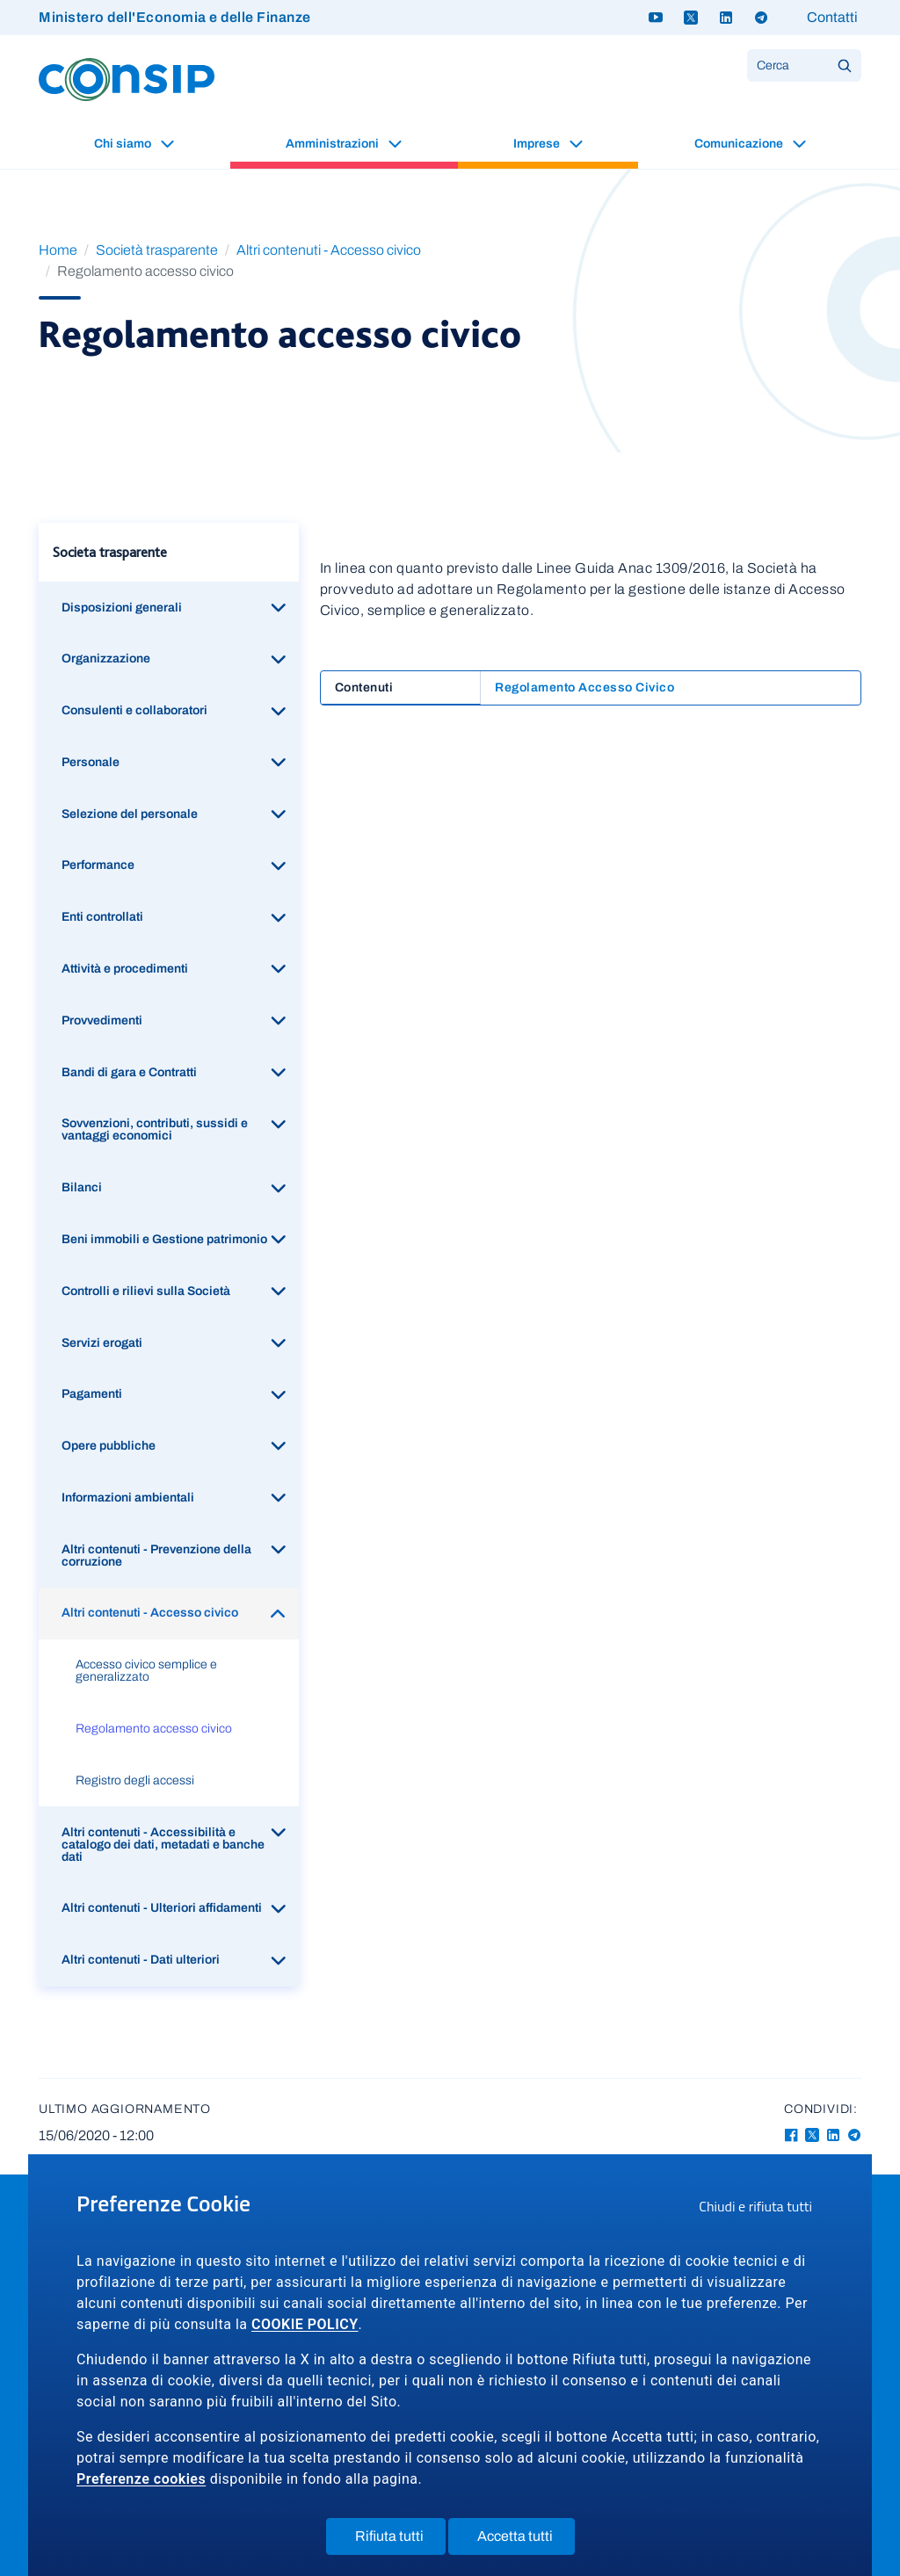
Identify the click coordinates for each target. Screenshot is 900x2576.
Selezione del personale (130, 814)
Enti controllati (102, 916)
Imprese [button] (537, 143)
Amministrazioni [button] (333, 143)
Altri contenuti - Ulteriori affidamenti (162, 1907)
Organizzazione (106, 658)
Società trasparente (157, 249)
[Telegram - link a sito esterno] (761, 17)
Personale (91, 762)
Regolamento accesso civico (154, 1728)
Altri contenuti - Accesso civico (328, 249)
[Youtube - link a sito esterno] (655, 17)
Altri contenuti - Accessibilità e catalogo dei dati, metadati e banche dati (163, 1844)
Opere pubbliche (109, 1445)
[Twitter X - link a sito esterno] (690, 17)
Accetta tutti (526, 2540)
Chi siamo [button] (124, 143)
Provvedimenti (102, 1020)
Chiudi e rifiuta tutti (761, 2209)
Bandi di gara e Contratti (129, 1072)
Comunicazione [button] (740, 143)
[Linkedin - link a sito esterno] (726, 17)
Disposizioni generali (122, 607)
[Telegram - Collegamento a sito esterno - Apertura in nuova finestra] (854, 2135)
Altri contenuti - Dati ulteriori (141, 1959)
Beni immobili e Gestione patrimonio (164, 1239)
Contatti (832, 17)
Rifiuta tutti (400, 2540)
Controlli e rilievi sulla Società (146, 1291)
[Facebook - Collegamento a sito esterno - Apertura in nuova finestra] (791, 2135)
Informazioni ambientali (128, 1497)
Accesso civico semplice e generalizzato (146, 1670)
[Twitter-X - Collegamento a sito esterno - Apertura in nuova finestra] (812, 2135)
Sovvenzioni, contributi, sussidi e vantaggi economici (155, 1129)
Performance (98, 865)
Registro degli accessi (135, 1780)
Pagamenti (92, 1393)
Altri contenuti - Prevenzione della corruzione (156, 1555)
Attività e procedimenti (125, 968)
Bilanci (82, 1187)
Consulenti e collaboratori (134, 710)
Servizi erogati (102, 1343)
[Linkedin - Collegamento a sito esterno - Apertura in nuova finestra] (833, 2135)
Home (58, 249)
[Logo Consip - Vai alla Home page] (126, 78)
